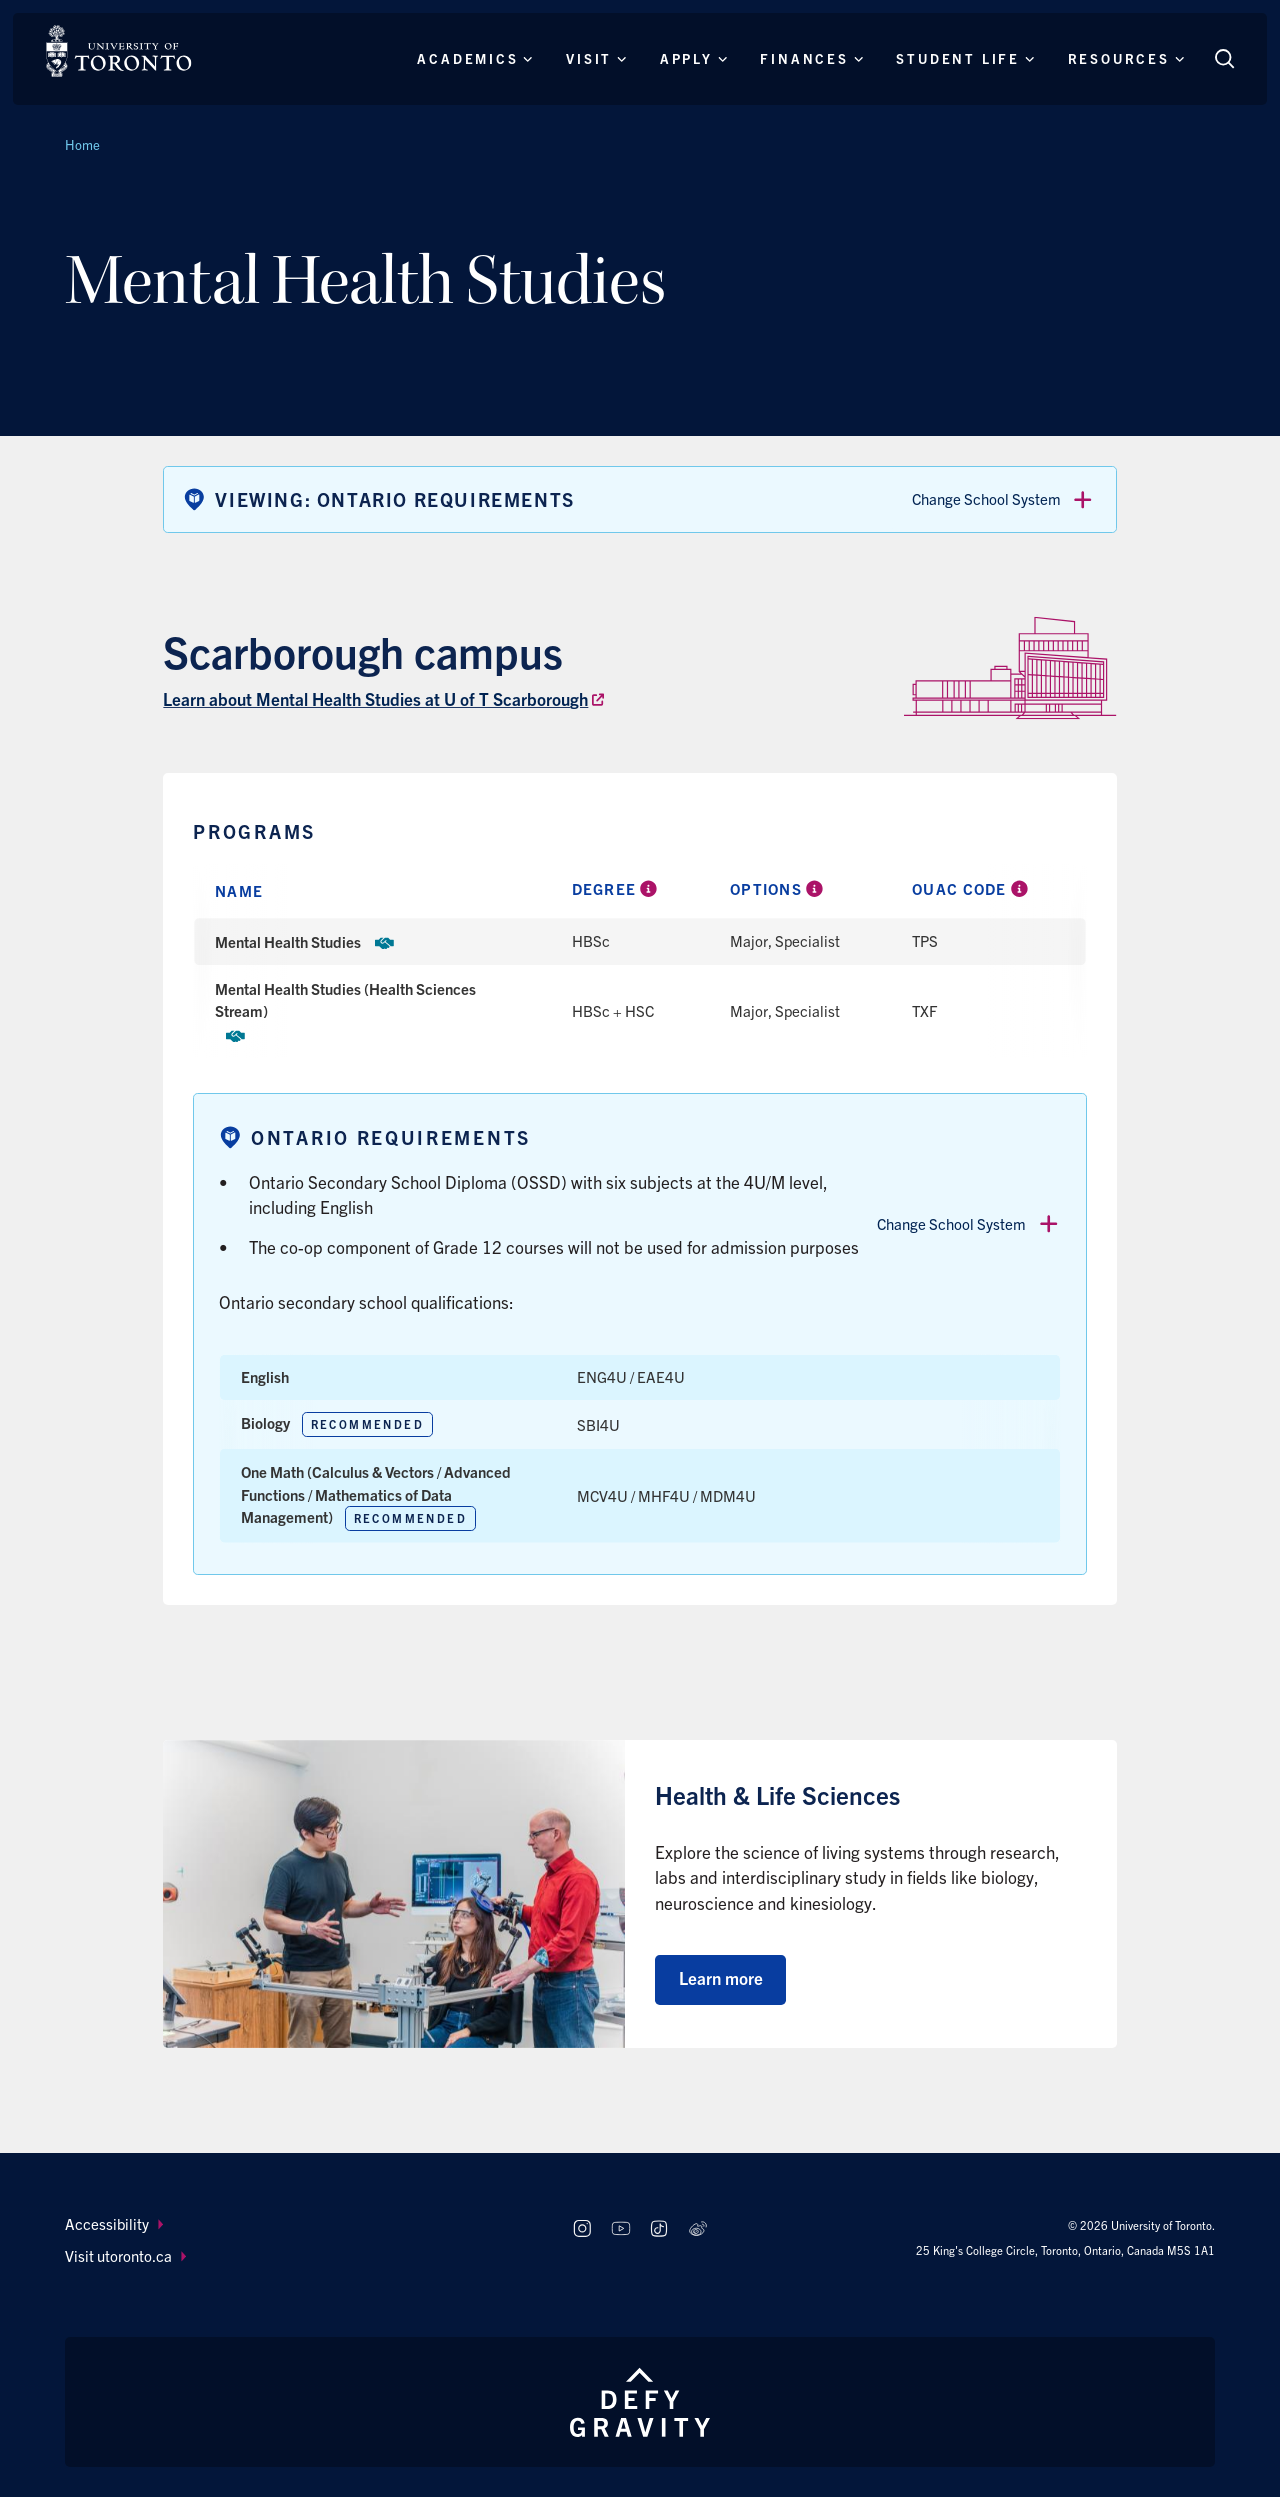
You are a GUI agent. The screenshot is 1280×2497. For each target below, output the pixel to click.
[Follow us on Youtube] (620, 2229)
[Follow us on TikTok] (659, 2229)
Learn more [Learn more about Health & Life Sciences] (721, 1977)
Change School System (1004, 500)
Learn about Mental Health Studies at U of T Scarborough (375, 698)
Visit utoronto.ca (125, 2255)
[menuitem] (300, 2224)
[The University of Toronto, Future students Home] (118, 51)
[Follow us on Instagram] (581, 2229)
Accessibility (114, 2223)
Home (82, 144)
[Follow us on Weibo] (698, 2229)
